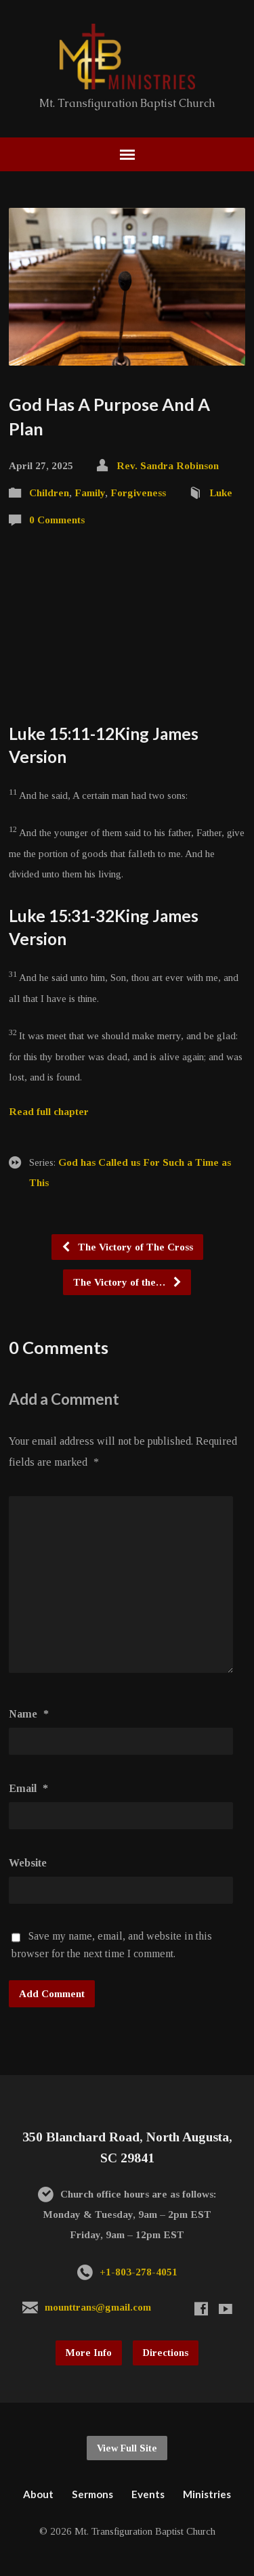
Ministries (207, 2494)
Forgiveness (138, 492)
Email (28, 1788)
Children (49, 492)
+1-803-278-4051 (138, 2271)
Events (148, 2494)
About (38, 2494)
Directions (165, 2352)
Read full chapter (49, 1111)
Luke (220, 492)
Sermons (92, 2494)
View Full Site (127, 2448)
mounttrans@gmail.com (98, 2307)
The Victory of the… (127, 1282)
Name (29, 1714)
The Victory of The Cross (127, 1246)
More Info (89, 2352)
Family (90, 492)
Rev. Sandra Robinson (168, 465)
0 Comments (57, 519)
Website (28, 1863)
